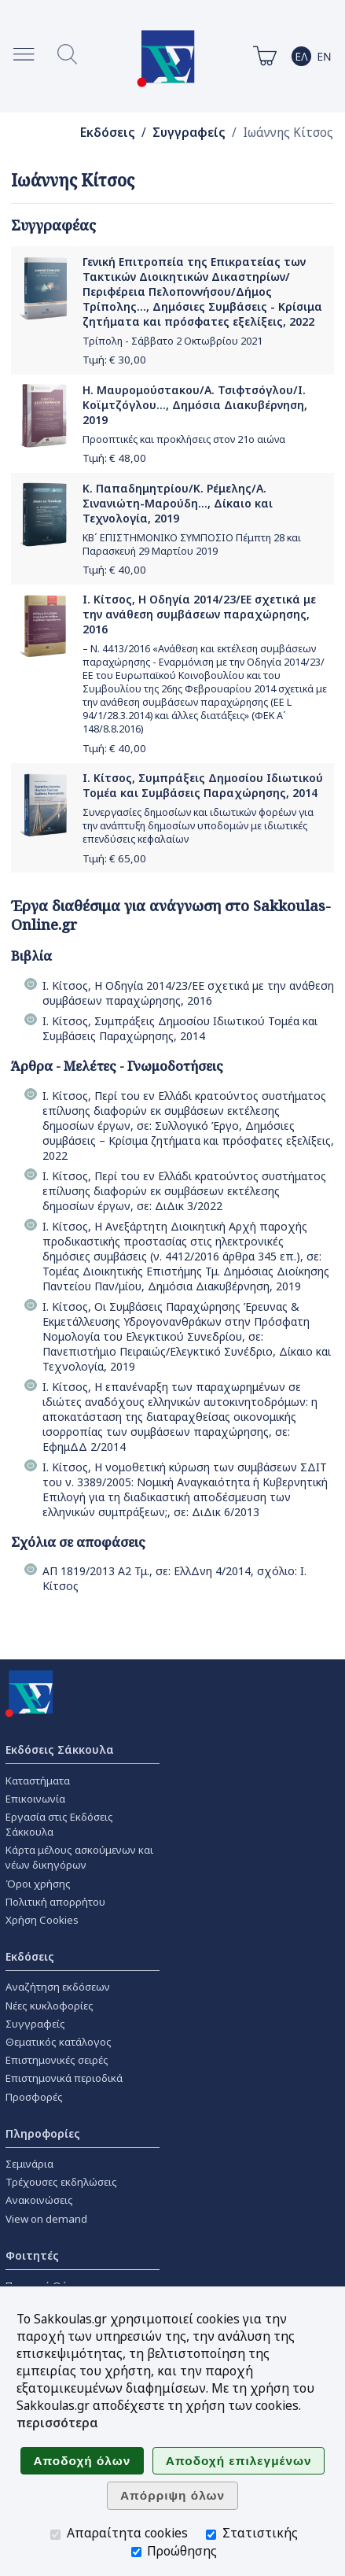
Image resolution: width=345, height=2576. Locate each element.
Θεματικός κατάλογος (59, 2042)
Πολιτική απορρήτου (55, 1902)
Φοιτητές (32, 2255)
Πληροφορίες (43, 2133)
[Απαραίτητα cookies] (55, 2535)
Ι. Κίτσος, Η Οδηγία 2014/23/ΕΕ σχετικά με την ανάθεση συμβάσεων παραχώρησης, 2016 (199, 614)
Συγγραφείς (189, 132)
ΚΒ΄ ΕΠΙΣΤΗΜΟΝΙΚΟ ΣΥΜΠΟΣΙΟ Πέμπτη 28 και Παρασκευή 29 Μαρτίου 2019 (192, 544)
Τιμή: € (114, 359)
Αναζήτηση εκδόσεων (58, 1987)
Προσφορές (34, 2097)
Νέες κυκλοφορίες (50, 2005)
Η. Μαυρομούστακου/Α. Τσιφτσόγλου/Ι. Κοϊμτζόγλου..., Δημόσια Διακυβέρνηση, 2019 (195, 404)
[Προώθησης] (136, 2552)
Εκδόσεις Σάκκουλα (60, 1749)
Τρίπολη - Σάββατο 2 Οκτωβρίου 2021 (172, 341)
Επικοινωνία (35, 1799)
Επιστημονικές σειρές (57, 2060)
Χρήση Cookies (42, 1920)
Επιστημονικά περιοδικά (64, 2078)
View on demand (46, 2219)
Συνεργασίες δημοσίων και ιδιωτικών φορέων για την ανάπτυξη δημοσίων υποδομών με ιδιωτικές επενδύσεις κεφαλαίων (198, 826)
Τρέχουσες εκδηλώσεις (61, 2182)
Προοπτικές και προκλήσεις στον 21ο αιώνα (184, 439)
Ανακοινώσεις (39, 2200)
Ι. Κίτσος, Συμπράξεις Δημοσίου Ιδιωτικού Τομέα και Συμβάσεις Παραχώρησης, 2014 (203, 785)
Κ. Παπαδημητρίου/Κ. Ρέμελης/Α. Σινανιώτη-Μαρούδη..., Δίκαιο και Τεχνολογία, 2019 (178, 503)
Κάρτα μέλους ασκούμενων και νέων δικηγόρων (79, 1857)
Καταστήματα (38, 1780)
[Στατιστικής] (211, 2535)
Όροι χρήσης (38, 1884)
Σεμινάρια (29, 2164)
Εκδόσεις (107, 132)
